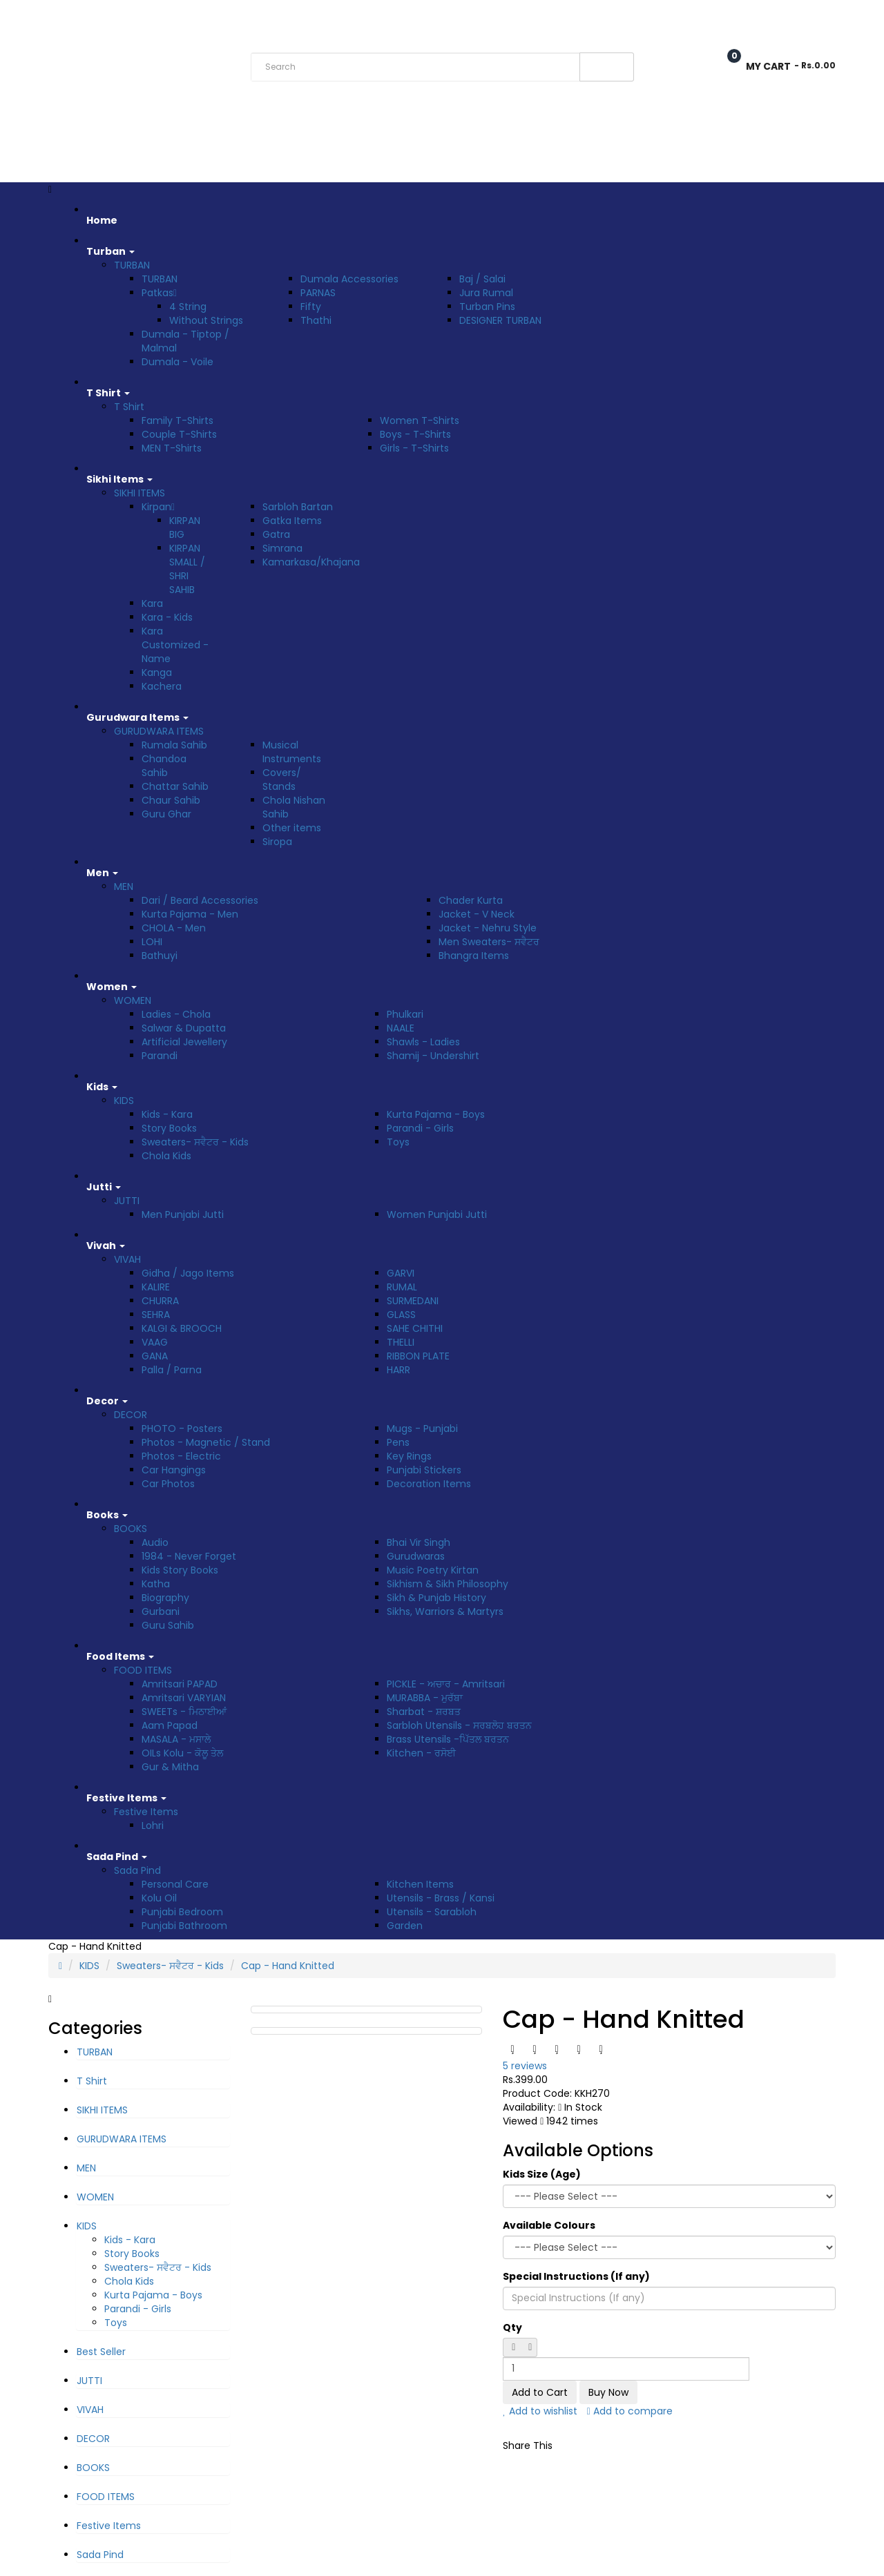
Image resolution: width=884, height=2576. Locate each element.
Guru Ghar (166, 814)
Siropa (277, 842)
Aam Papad (170, 1725)
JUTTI (127, 1201)
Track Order (240, 15)
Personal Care (175, 1884)
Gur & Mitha (170, 1767)
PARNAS (318, 293)
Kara (152, 603)
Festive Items (146, 1812)
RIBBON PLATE (418, 1356)
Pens (398, 1442)
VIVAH (127, 1259)
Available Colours (549, 2225)
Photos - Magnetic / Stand (206, 1442)
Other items (291, 828)
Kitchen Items (420, 1884)
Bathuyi (159, 955)
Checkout (755, 15)
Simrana (282, 548)
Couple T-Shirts (179, 434)
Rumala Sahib (174, 745)
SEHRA (156, 1314)
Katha (156, 1584)
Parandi (159, 1056)
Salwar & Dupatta (184, 1028)
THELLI (400, 1342)
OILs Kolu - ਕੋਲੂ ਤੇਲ (182, 1753)
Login (822, 15)
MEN (123, 886)
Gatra (276, 534)
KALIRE (156, 1287)
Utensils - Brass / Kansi (440, 1898)
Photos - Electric (181, 1456)
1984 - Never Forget (189, 1556)
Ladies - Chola (176, 1014)
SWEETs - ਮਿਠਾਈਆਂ (184, 1711)
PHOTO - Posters (182, 1428)
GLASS (401, 1314)
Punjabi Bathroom (184, 1926)
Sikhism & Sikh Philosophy (447, 1584)
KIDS (124, 1100)
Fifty (310, 306)
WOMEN (132, 1000)
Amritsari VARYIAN (184, 1698)
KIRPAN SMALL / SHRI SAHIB (187, 569)
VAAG (155, 1342)
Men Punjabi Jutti (183, 1214)
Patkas (159, 293)
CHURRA (160, 1301)
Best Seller (101, 2352)
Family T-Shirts (177, 420)
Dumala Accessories (349, 279)
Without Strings (206, 320)
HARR (398, 1370)
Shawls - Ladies (423, 1042)
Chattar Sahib (175, 786)
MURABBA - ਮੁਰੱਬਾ (425, 1698)
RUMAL (402, 1287)
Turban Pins (487, 306)
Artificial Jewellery (184, 1042)
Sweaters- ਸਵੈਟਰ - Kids (195, 1142)
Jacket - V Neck (477, 914)
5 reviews (525, 2066)
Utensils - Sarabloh (432, 1912)
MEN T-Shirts (172, 448)
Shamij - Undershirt (433, 1056)
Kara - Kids (167, 617)
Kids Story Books (180, 1570)
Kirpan (158, 507)
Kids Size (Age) (542, 2174)
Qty (512, 2327)
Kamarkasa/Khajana (311, 562)
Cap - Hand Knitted (287, 1966)
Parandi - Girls (420, 1128)
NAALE (400, 1028)
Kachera (162, 686)
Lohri (153, 1825)
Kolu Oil (159, 1898)
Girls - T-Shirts (414, 448)
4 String (187, 306)
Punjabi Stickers (424, 1470)
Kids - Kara (167, 1114)
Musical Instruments (291, 752)
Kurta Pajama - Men (190, 914)
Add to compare (630, 2411)
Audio (155, 1542)
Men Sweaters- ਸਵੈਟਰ (489, 942)
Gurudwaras (416, 1556)
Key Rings (409, 1456)
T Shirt (129, 407)
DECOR (130, 1415)
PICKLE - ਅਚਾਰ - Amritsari (446, 1684)
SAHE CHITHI (415, 1328)
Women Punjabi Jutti (437, 1214)
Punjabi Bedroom (182, 1912)
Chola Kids (166, 1156)
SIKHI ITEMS (139, 493)
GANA (155, 1356)
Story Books (169, 1128)
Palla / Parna (172, 1370)
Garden (405, 1926)
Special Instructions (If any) (576, 2276)
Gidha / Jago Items (188, 1273)
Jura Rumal (486, 293)
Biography (165, 1598)
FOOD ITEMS (143, 1670)
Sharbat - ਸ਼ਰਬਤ (424, 1711)
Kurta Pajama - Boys (436, 1114)
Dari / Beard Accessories (200, 900)
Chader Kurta (471, 900)
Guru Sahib (168, 1625)
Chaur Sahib (171, 800)
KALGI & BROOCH (182, 1328)
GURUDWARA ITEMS (159, 731)
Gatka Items (292, 520)
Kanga (157, 672)
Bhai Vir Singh (418, 1542)
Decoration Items (429, 1484)
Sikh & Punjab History (436, 1598)
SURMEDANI (413, 1301)
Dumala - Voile (177, 362)
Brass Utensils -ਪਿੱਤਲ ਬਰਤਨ (448, 1739)
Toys (398, 1142)
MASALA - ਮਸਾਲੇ (176, 1739)
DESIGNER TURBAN (500, 320)
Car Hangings (174, 1470)
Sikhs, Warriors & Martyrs (445, 1611)
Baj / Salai (482, 279)
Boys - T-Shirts (415, 434)
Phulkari (405, 1014)
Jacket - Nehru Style (488, 928)
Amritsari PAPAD (180, 1684)
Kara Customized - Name (175, 645)
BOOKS (130, 1529)
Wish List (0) (673, 15)
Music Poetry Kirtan (433, 1570)
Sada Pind (137, 1870)
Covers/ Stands (281, 779)
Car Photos (168, 1484)
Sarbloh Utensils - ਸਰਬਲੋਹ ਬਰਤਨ (459, 1725)
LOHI (152, 942)
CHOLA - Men (174, 928)
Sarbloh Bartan (297, 507)
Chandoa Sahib (164, 765)
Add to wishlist (540, 2411)
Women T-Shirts (419, 420)
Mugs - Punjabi (422, 1428)
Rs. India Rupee (84, 16)
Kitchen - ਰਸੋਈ (421, 1753)
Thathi (316, 320)
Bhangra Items (474, 955)
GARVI (400, 1273)
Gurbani (161, 1611)
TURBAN (132, 265)
